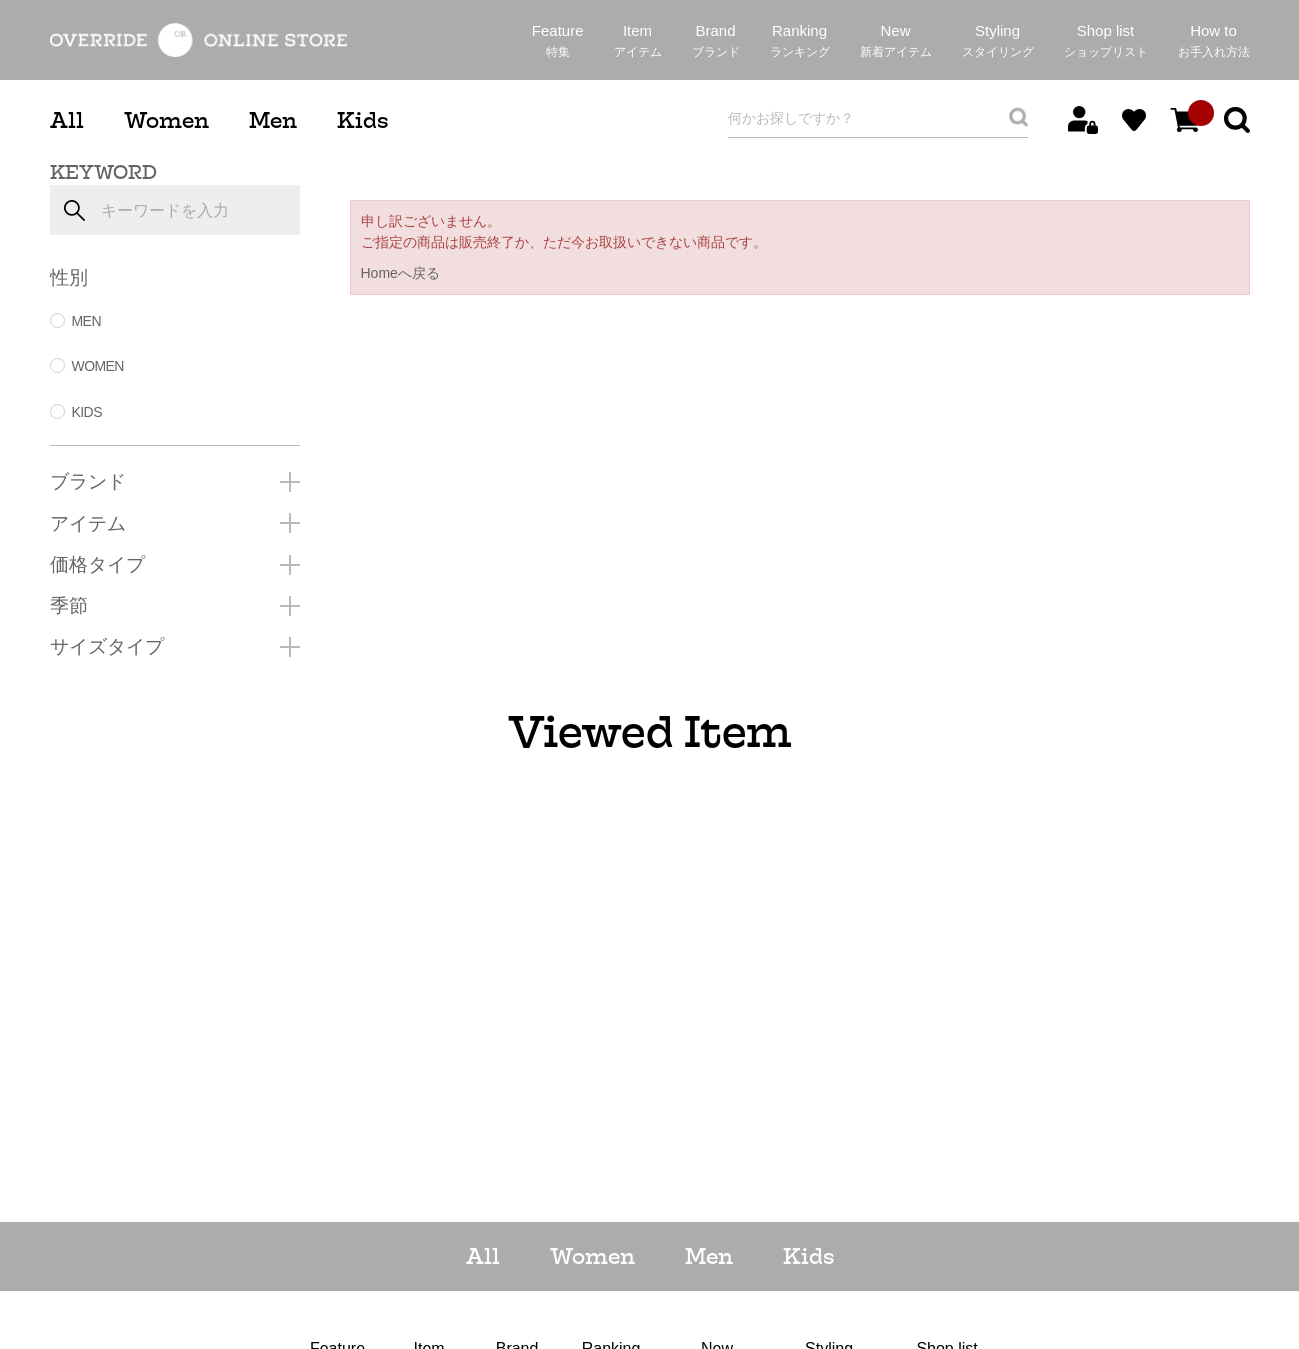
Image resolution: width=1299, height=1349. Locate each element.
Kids (362, 120)
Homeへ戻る (400, 273)
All (67, 120)
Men (273, 120)
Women (166, 120)
